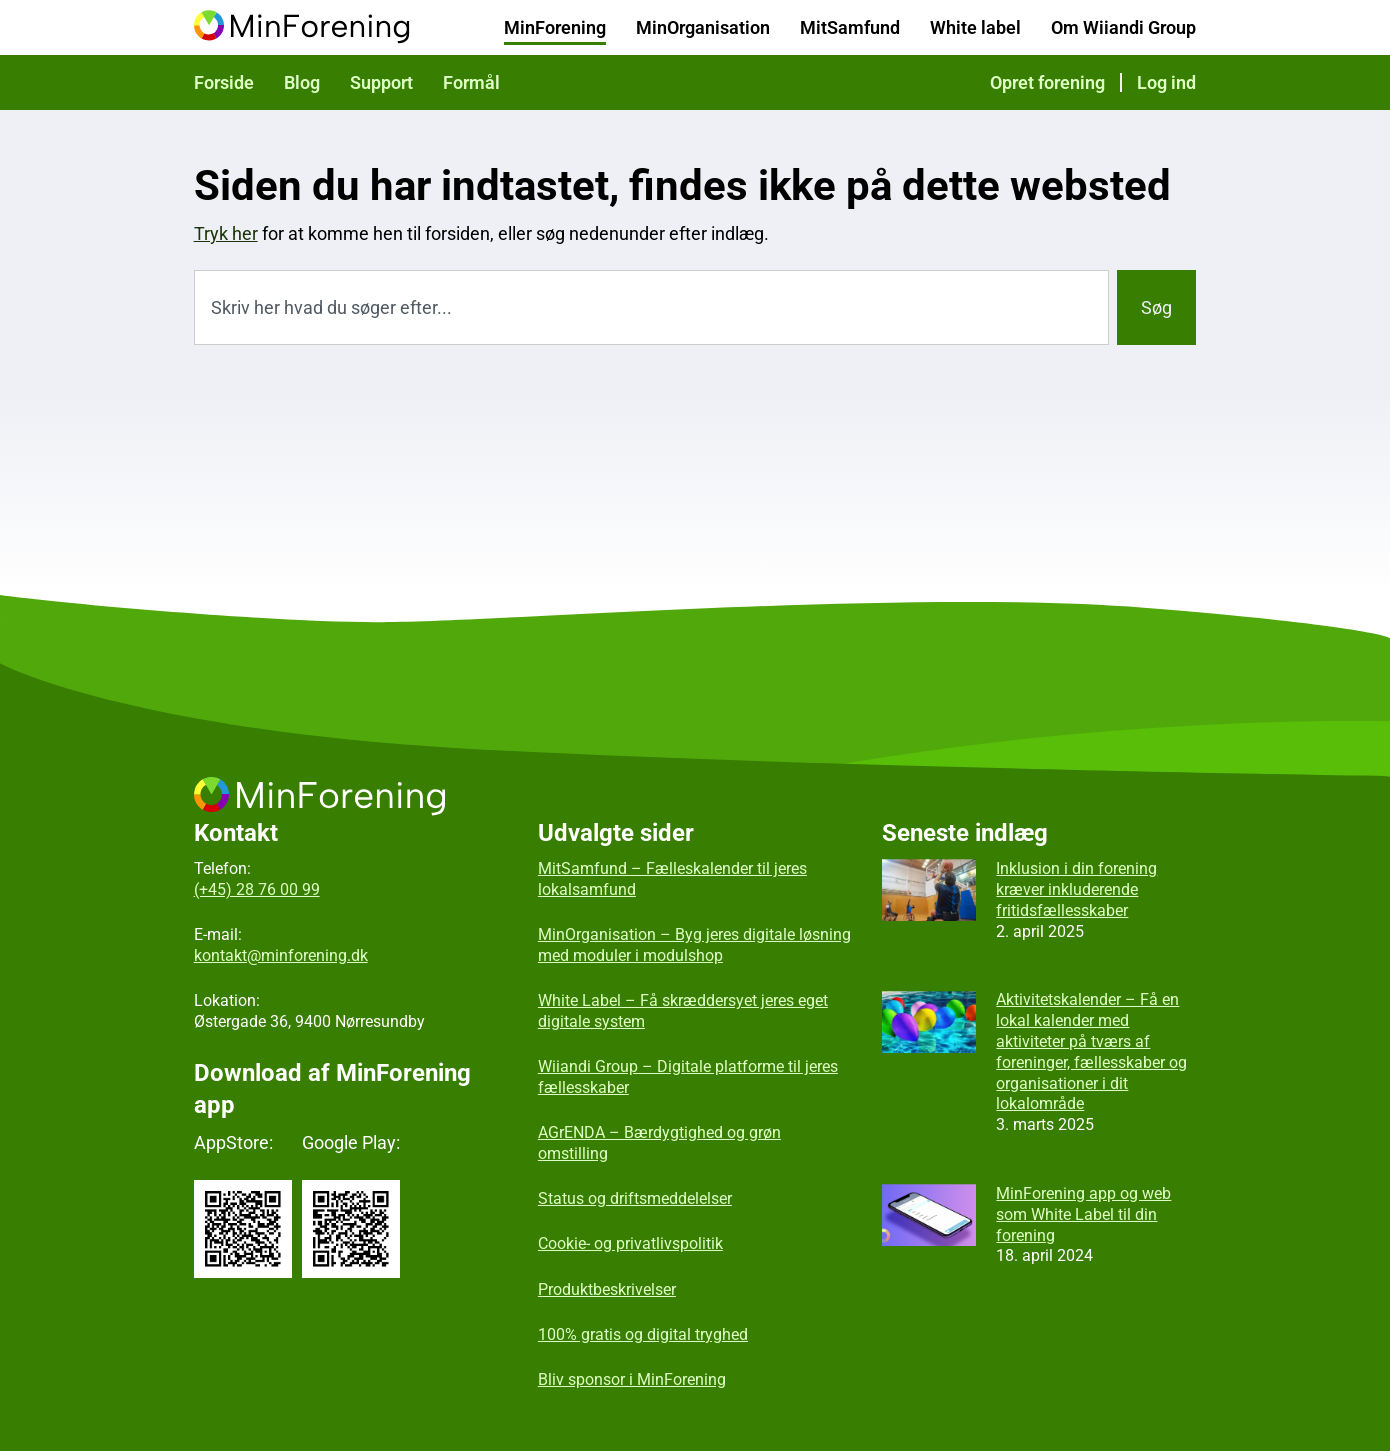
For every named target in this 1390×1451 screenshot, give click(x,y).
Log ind (1166, 82)
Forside (224, 82)
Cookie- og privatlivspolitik (630, 1243)
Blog (302, 82)
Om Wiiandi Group (1123, 27)
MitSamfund (850, 27)
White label (975, 27)
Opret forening (1047, 82)
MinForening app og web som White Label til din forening (1083, 1214)
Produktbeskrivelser (607, 1289)
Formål (471, 82)
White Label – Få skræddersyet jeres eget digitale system (683, 1011)
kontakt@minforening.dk (281, 955)
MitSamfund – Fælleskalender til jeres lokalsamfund (672, 879)
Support (381, 82)
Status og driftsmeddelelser (635, 1198)
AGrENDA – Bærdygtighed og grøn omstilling (659, 1143)
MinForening (555, 27)
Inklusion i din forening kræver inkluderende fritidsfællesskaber (1076, 889)
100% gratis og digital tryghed (643, 1334)
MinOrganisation (703, 27)
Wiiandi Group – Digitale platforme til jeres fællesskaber (688, 1077)
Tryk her (226, 233)
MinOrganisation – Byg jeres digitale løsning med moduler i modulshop (694, 945)
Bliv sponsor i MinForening (632, 1379)
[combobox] (652, 307)
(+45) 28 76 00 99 (257, 889)
